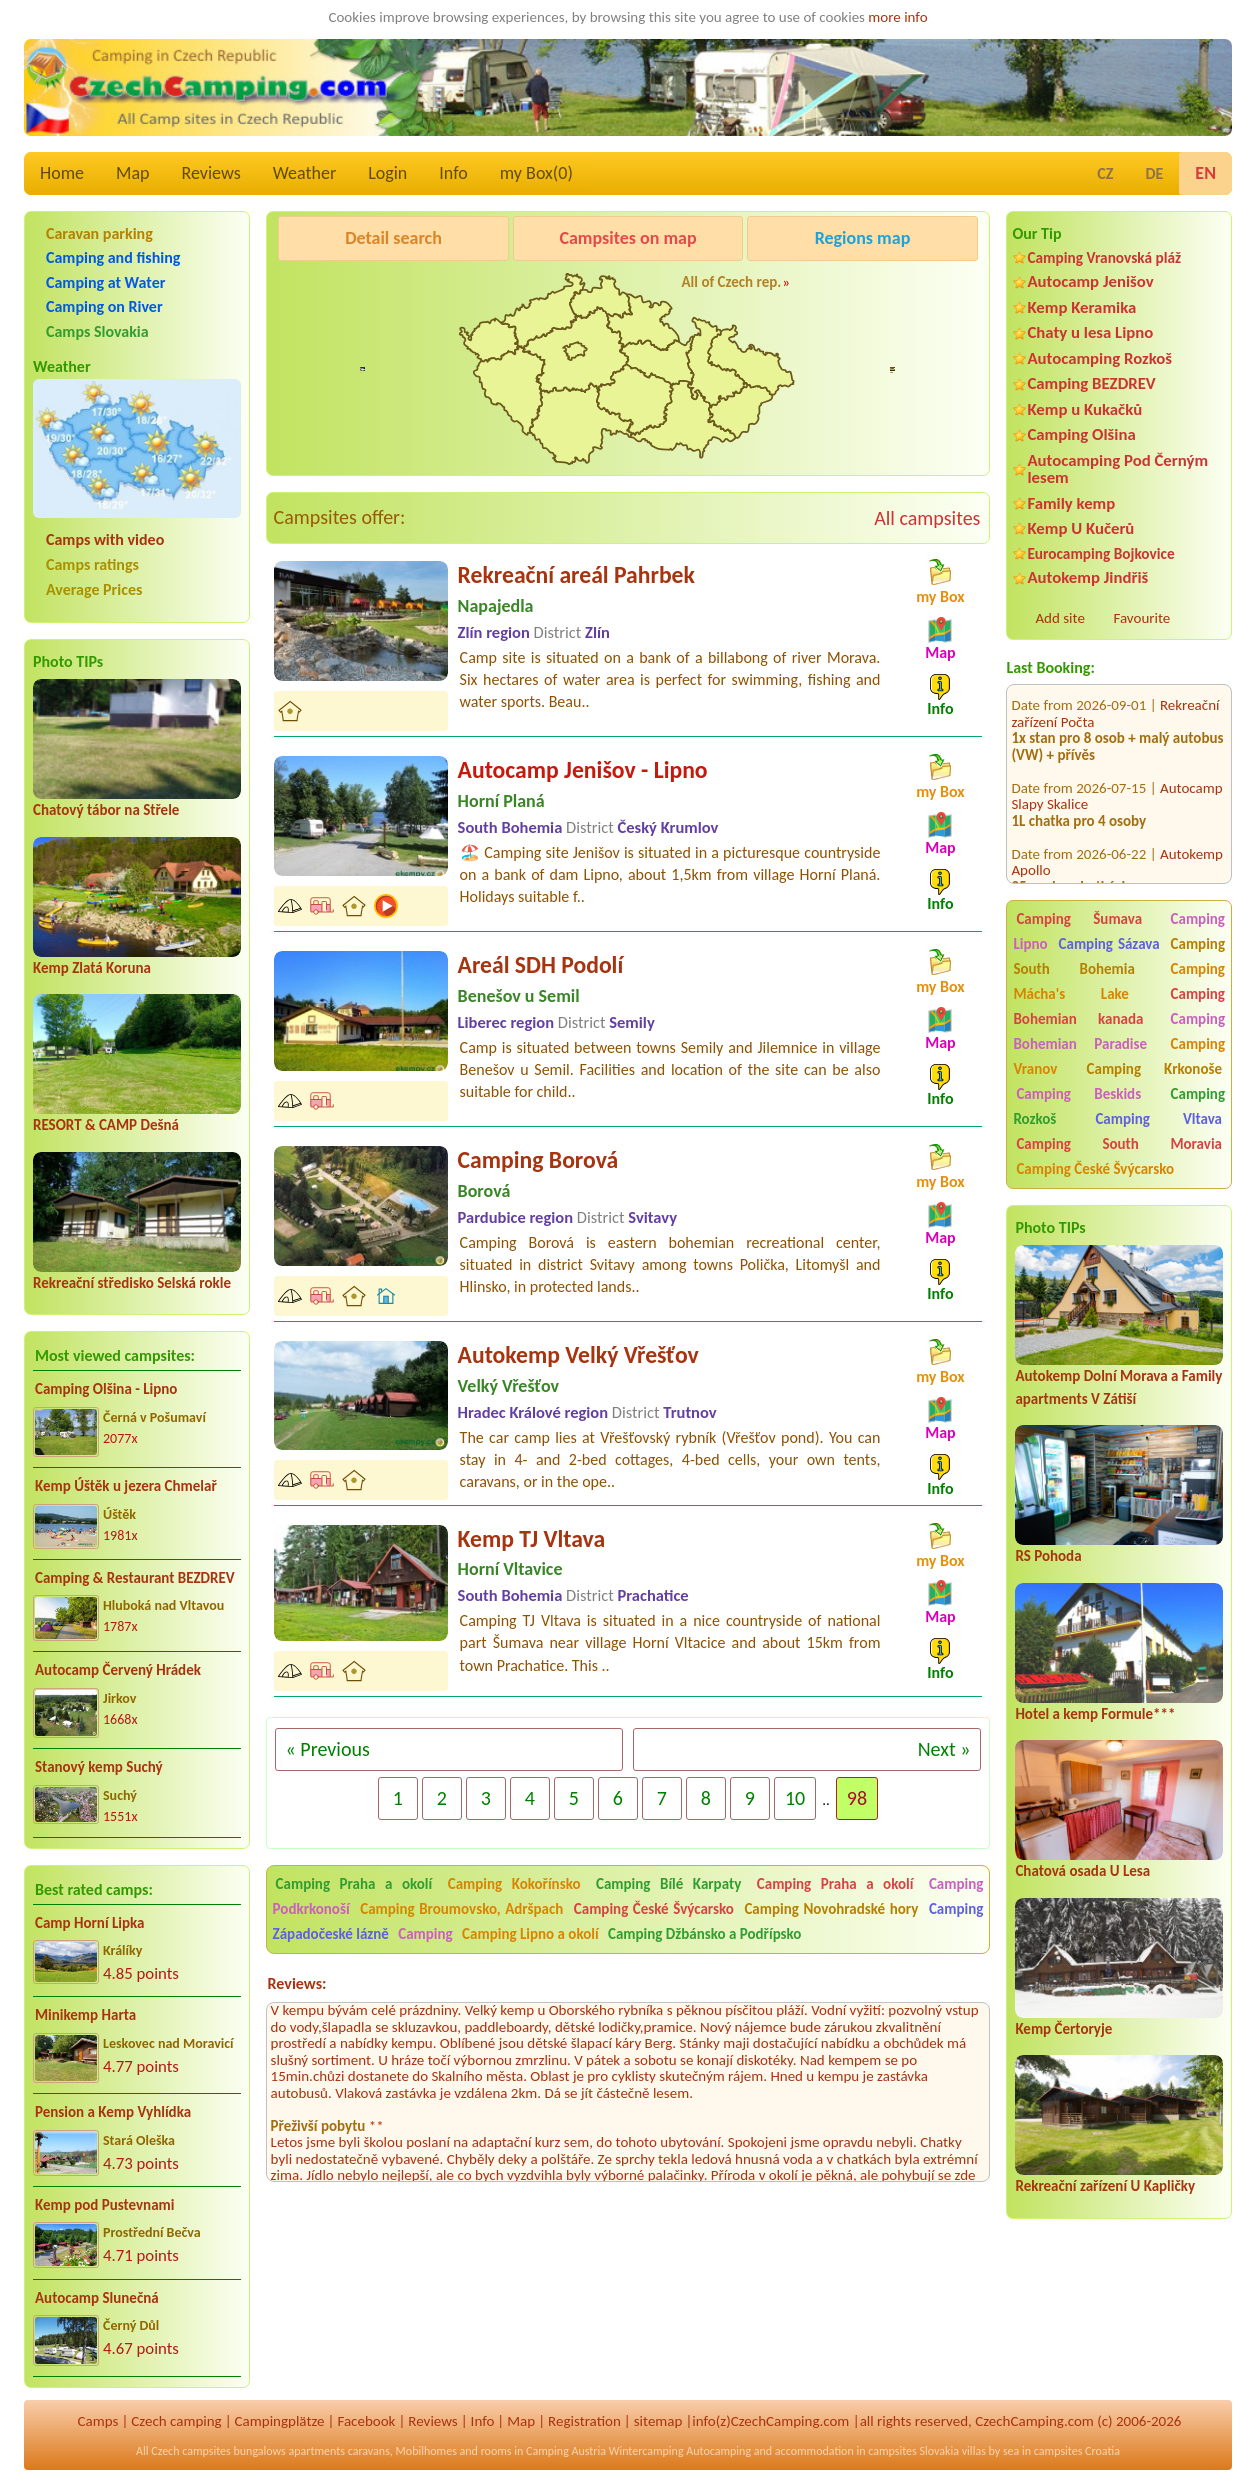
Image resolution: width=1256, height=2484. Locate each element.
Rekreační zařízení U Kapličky (1105, 2186)
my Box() (536, 173)
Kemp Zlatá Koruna (92, 968)
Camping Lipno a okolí (530, 1934)
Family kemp (1071, 503)
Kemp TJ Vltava (532, 1538)
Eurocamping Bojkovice (1100, 553)
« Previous (328, 1749)
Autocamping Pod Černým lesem (1117, 469)
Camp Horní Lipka (89, 1923)
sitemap (658, 2421)
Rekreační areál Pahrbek (576, 574)
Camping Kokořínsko (514, 1884)
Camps (98, 2421)
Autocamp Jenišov (1090, 281)
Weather (304, 173)
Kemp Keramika (1081, 307)
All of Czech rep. (732, 282)
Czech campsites (191, 2451)
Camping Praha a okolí (354, 1884)
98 (857, 1798)
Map (132, 173)
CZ (1105, 173)
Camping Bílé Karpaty (668, 1884)
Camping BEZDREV (1091, 383)
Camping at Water (105, 282)
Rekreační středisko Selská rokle (132, 1283)
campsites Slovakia (913, 2451)
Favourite (1141, 618)
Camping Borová (538, 1159)
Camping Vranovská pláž (1104, 257)
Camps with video (105, 539)
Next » (944, 1749)
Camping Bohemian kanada (1119, 1006)
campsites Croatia (1077, 2451)
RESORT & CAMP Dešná (106, 1125)
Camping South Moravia (1119, 1144)
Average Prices (94, 589)
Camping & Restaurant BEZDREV (135, 1578)
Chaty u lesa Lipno (1090, 332)
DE (1154, 173)
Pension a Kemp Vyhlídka (113, 2112)
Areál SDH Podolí (541, 964)
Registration (584, 2421)
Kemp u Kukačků (1084, 409)
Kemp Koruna (855, 289)
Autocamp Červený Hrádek (118, 1670)
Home (62, 173)
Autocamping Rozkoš (1099, 358)
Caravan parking (99, 233)
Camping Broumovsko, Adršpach (461, 1909)
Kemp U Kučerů (1080, 528)
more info (897, 17)
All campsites (927, 518)
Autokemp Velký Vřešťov (578, 1354)
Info (453, 173)
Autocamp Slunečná (97, 2298)
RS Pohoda (1048, 1556)
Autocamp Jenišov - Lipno (583, 769)
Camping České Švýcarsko (1095, 1169)
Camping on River (104, 306)
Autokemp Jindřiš (1087, 577)
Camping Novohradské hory (831, 1909)
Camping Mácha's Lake (1119, 981)
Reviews (211, 173)
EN (1205, 173)
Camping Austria (566, 2451)
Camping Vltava (1158, 1119)
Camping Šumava (1079, 919)
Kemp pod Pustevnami (104, 2205)
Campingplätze (280, 2421)
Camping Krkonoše (1154, 1069)
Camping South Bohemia (1119, 956)
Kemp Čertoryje (1063, 2029)
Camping (427, 1934)
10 (795, 1798)
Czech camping (176, 2421)
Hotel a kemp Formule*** (1095, 1714)
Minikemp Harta (85, 2015)
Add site (1059, 618)
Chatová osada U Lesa (1082, 1871)
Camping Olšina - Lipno (106, 1389)
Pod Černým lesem (341, 289)
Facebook (366, 2421)
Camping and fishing (113, 257)
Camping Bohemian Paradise (1119, 1031)
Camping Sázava (1109, 944)
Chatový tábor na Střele (106, 810)
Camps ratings (92, 564)
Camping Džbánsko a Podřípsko (704, 1934)
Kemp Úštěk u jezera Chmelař (126, 1486)
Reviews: (297, 1983)
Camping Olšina (1081, 434)
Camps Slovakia (97, 331)
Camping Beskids (1078, 1094)
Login (387, 173)
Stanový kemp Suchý (99, 1767)
